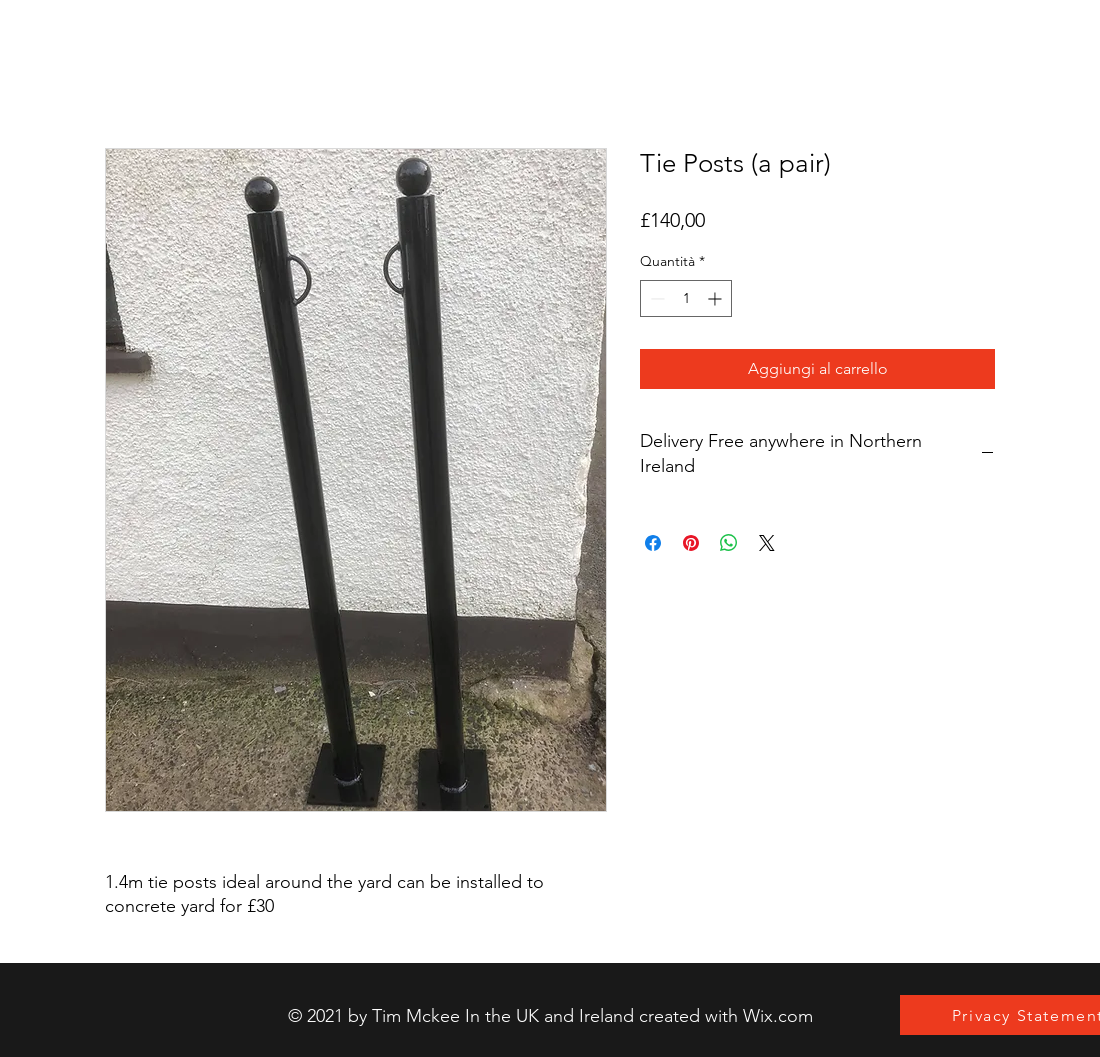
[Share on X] (767, 543)
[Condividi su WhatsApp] (729, 543)
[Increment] (716, 298)
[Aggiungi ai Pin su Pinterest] (691, 543)
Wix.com (778, 1016)
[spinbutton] (686, 298)
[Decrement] (655, 298)
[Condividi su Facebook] (653, 543)
